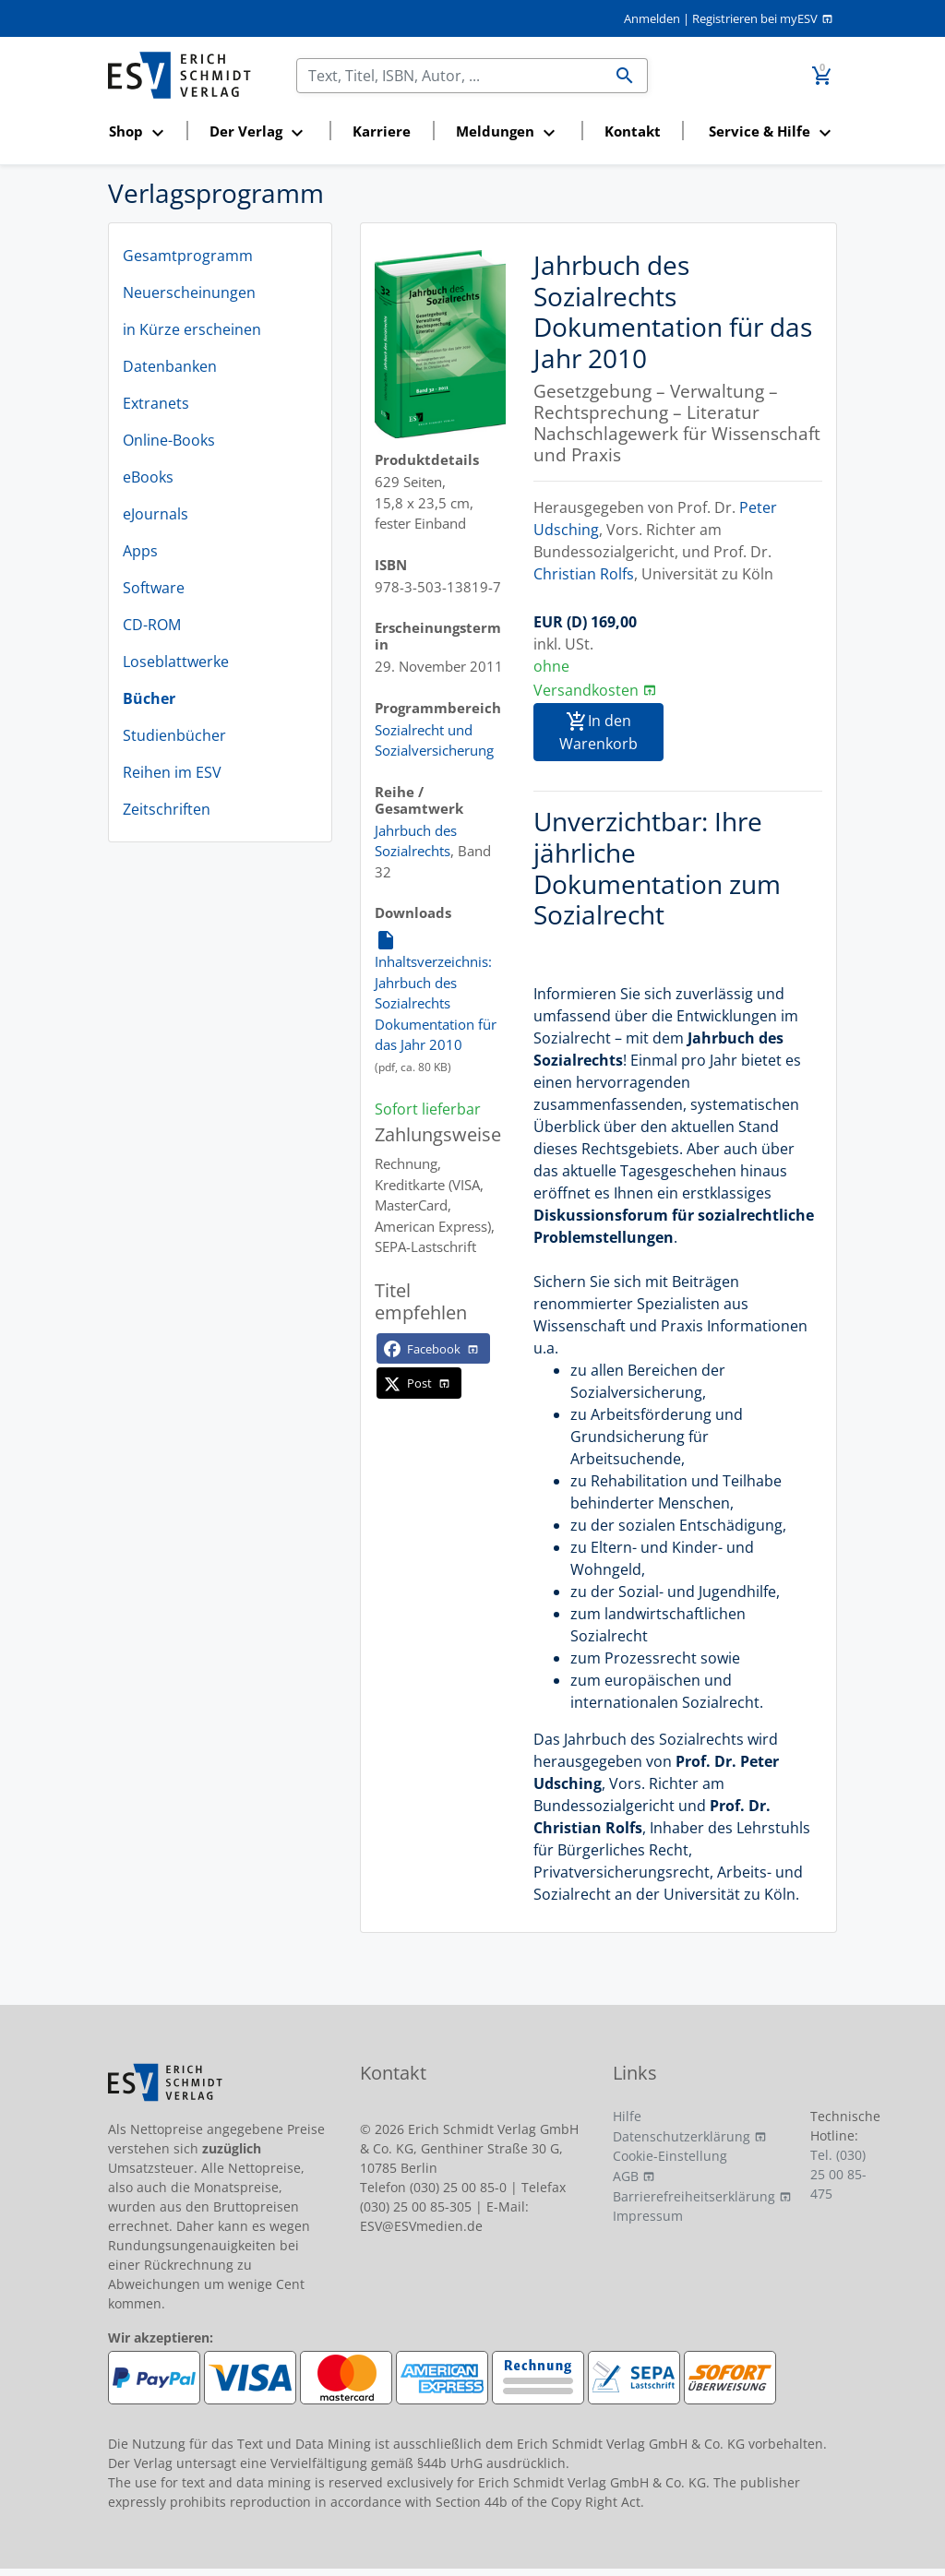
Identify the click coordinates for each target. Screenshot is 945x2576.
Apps (140, 551)
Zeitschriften (166, 809)
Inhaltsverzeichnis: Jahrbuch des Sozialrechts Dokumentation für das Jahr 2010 (435, 991)
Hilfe (627, 2116)
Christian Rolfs (583, 574)
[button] (141, 132)
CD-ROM (152, 624)
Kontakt (632, 131)
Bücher (149, 698)
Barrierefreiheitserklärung (694, 2196)
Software (154, 588)
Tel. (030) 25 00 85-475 (838, 2174)
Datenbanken (170, 366)
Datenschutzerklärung (681, 2136)
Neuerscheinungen (189, 292)
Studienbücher (174, 735)
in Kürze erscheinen (192, 329)
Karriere (382, 131)
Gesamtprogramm (188, 255)
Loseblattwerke (176, 661)
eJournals (155, 514)
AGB (626, 2176)
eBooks (148, 477)
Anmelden (652, 18)
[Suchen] (450, 75)
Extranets (156, 403)
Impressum (648, 2215)
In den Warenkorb (598, 732)
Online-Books (169, 440)
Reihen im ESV (172, 772)
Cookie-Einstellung (670, 2156)
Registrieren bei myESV (755, 18)
